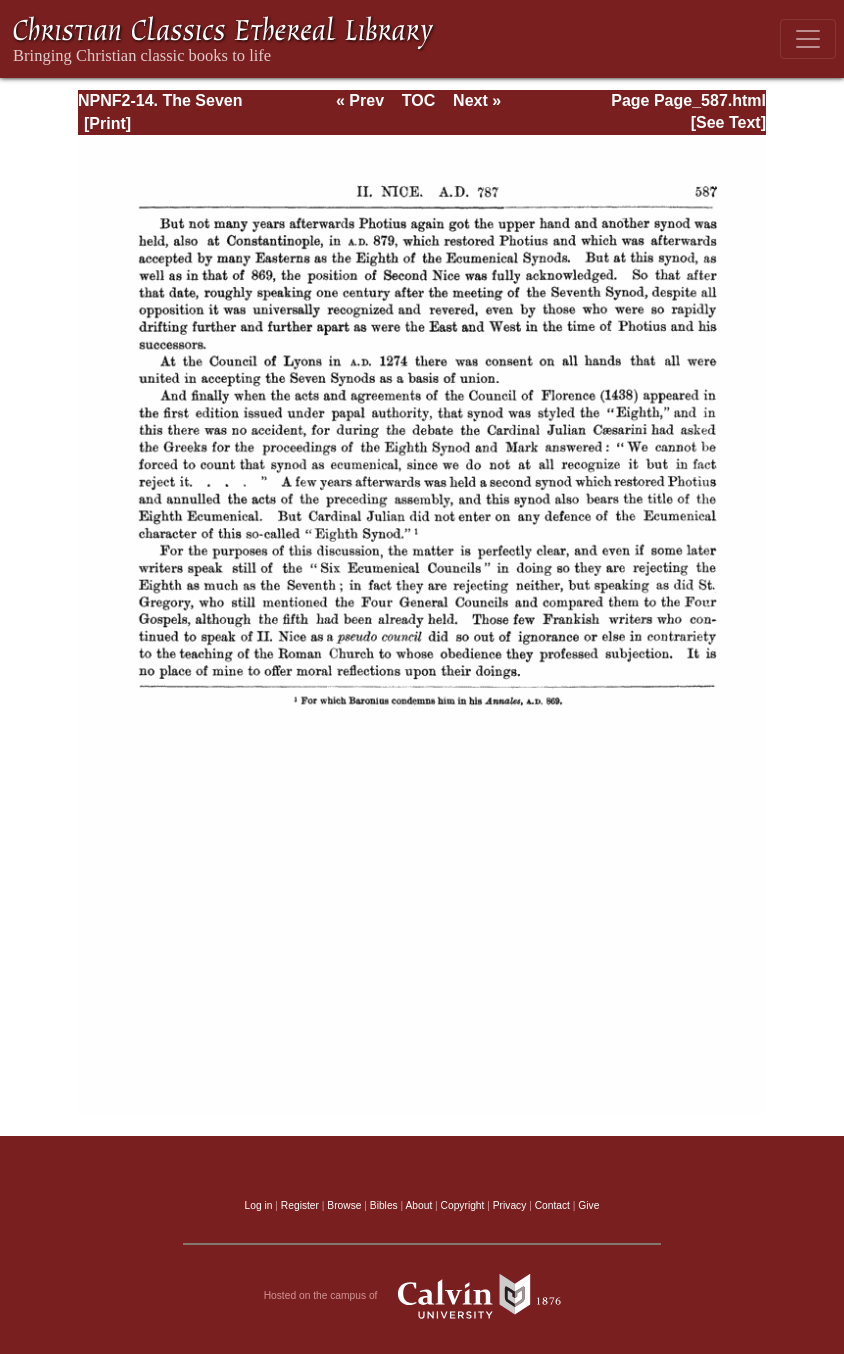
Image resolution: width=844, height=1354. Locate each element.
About (418, 1205)
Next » (477, 100)
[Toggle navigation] (808, 39)
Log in (259, 1205)
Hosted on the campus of (422, 1296)
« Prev (360, 100)
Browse (344, 1205)
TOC (418, 100)
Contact (552, 1205)
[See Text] (728, 122)
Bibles (384, 1205)
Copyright (463, 1205)
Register (300, 1205)
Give (588, 1205)
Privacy (510, 1205)
